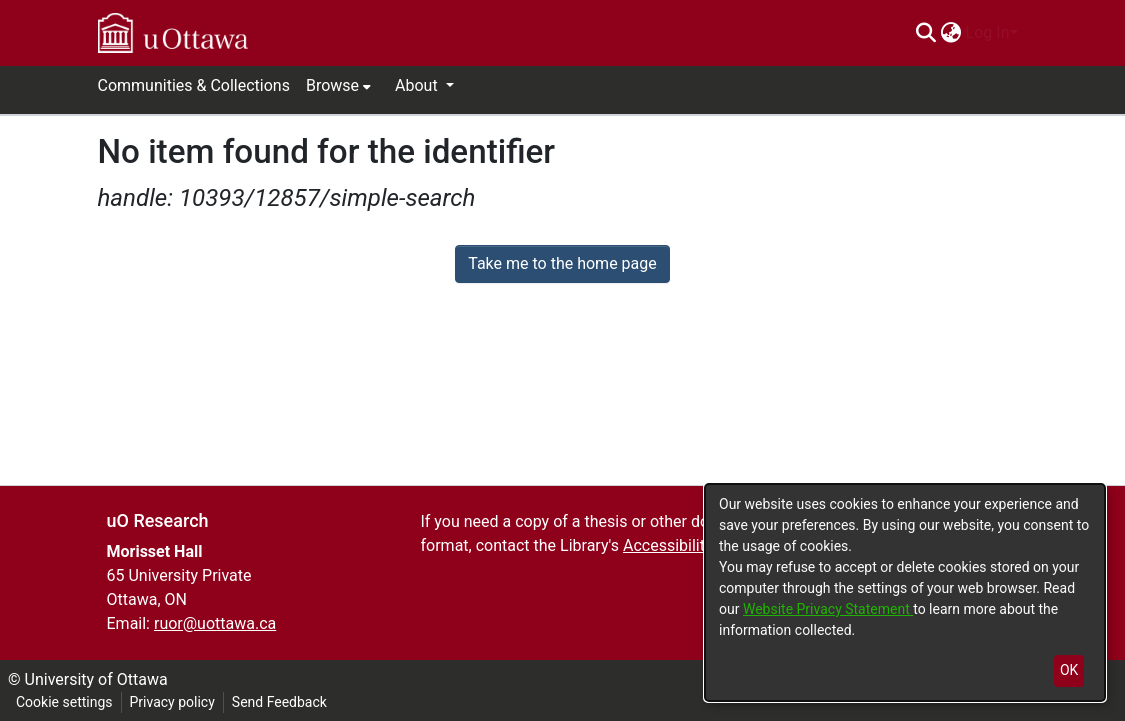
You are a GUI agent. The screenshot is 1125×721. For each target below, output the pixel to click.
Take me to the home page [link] (562, 263)
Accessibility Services (700, 545)
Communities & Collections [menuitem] (194, 85)
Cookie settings (64, 702)
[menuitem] (951, 33)
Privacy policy (172, 702)
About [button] (418, 85)
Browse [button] (332, 85)
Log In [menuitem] (988, 32)
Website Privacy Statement (828, 609)
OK (1069, 670)
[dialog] (905, 592)
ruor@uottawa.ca (215, 623)
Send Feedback (279, 702)
